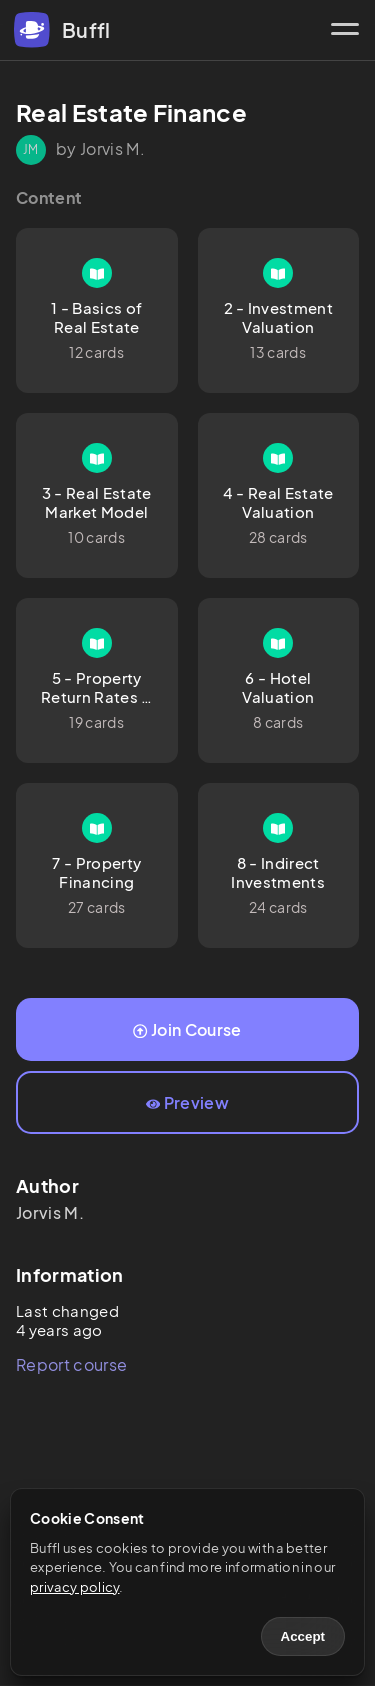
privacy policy (74, 1587)
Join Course (187, 1029)
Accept (303, 1636)
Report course (71, 1364)
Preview (187, 1102)
